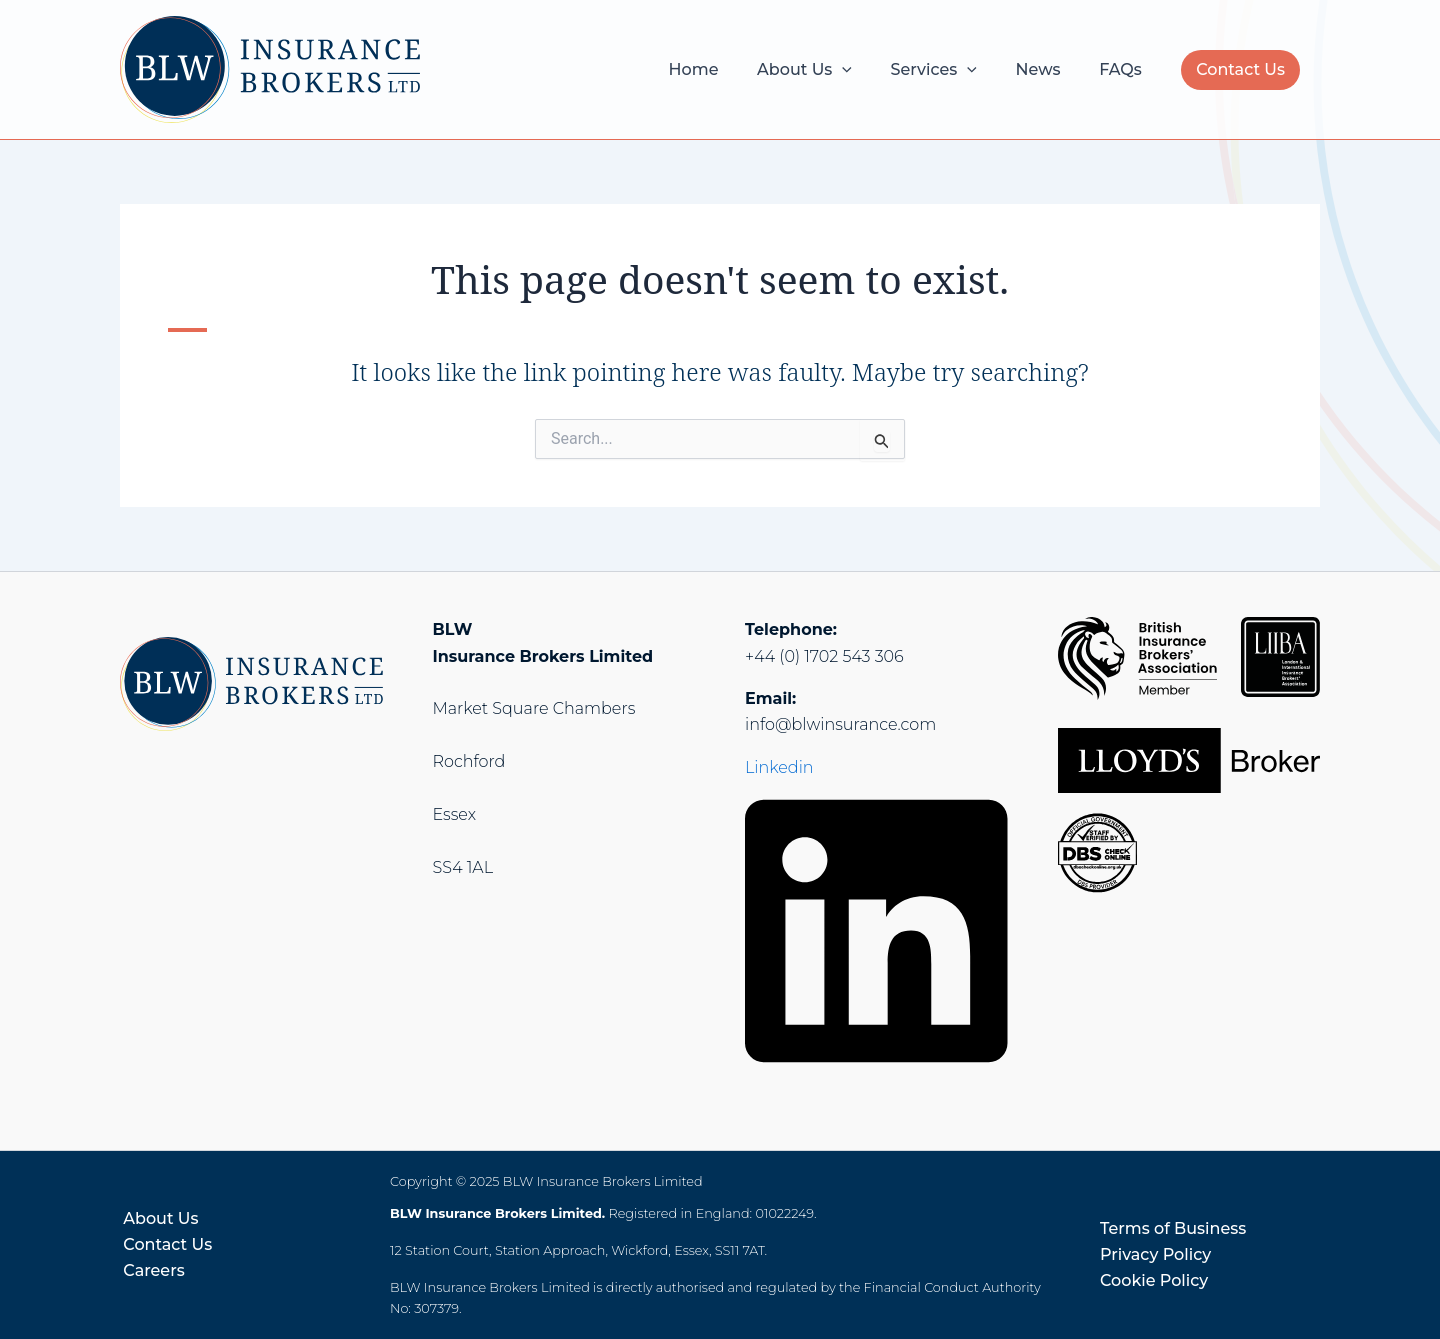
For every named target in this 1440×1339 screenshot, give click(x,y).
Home (724, 69)
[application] (866, 70)
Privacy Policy (1155, 1254)
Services (950, 70)
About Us (827, 70)
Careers (150, 1270)
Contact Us (1240, 69)
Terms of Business (1173, 1228)
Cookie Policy (1154, 1280)
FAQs (1123, 69)
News (1048, 69)
